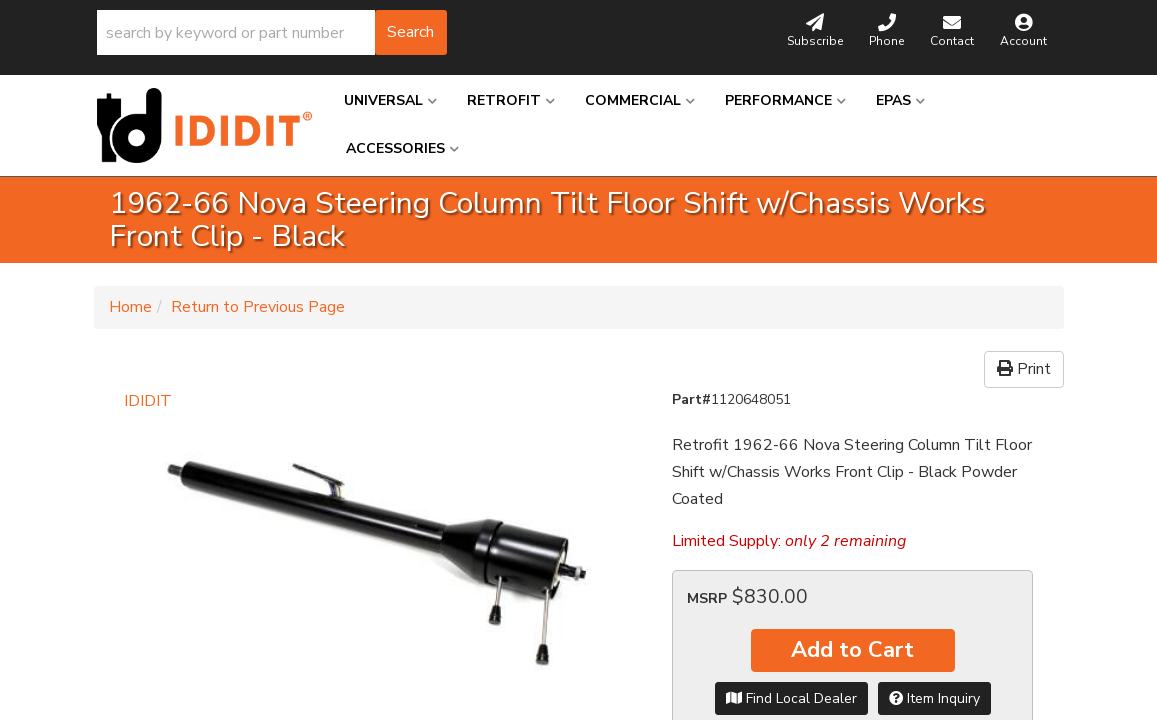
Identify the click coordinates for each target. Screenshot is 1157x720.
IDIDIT (148, 401)
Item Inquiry (934, 698)
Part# (691, 399)
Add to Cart (852, 650)
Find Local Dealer (791, 698)
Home (130, 307)
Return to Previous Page (258, 307)
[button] (272, 32)
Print (1024, 369)
